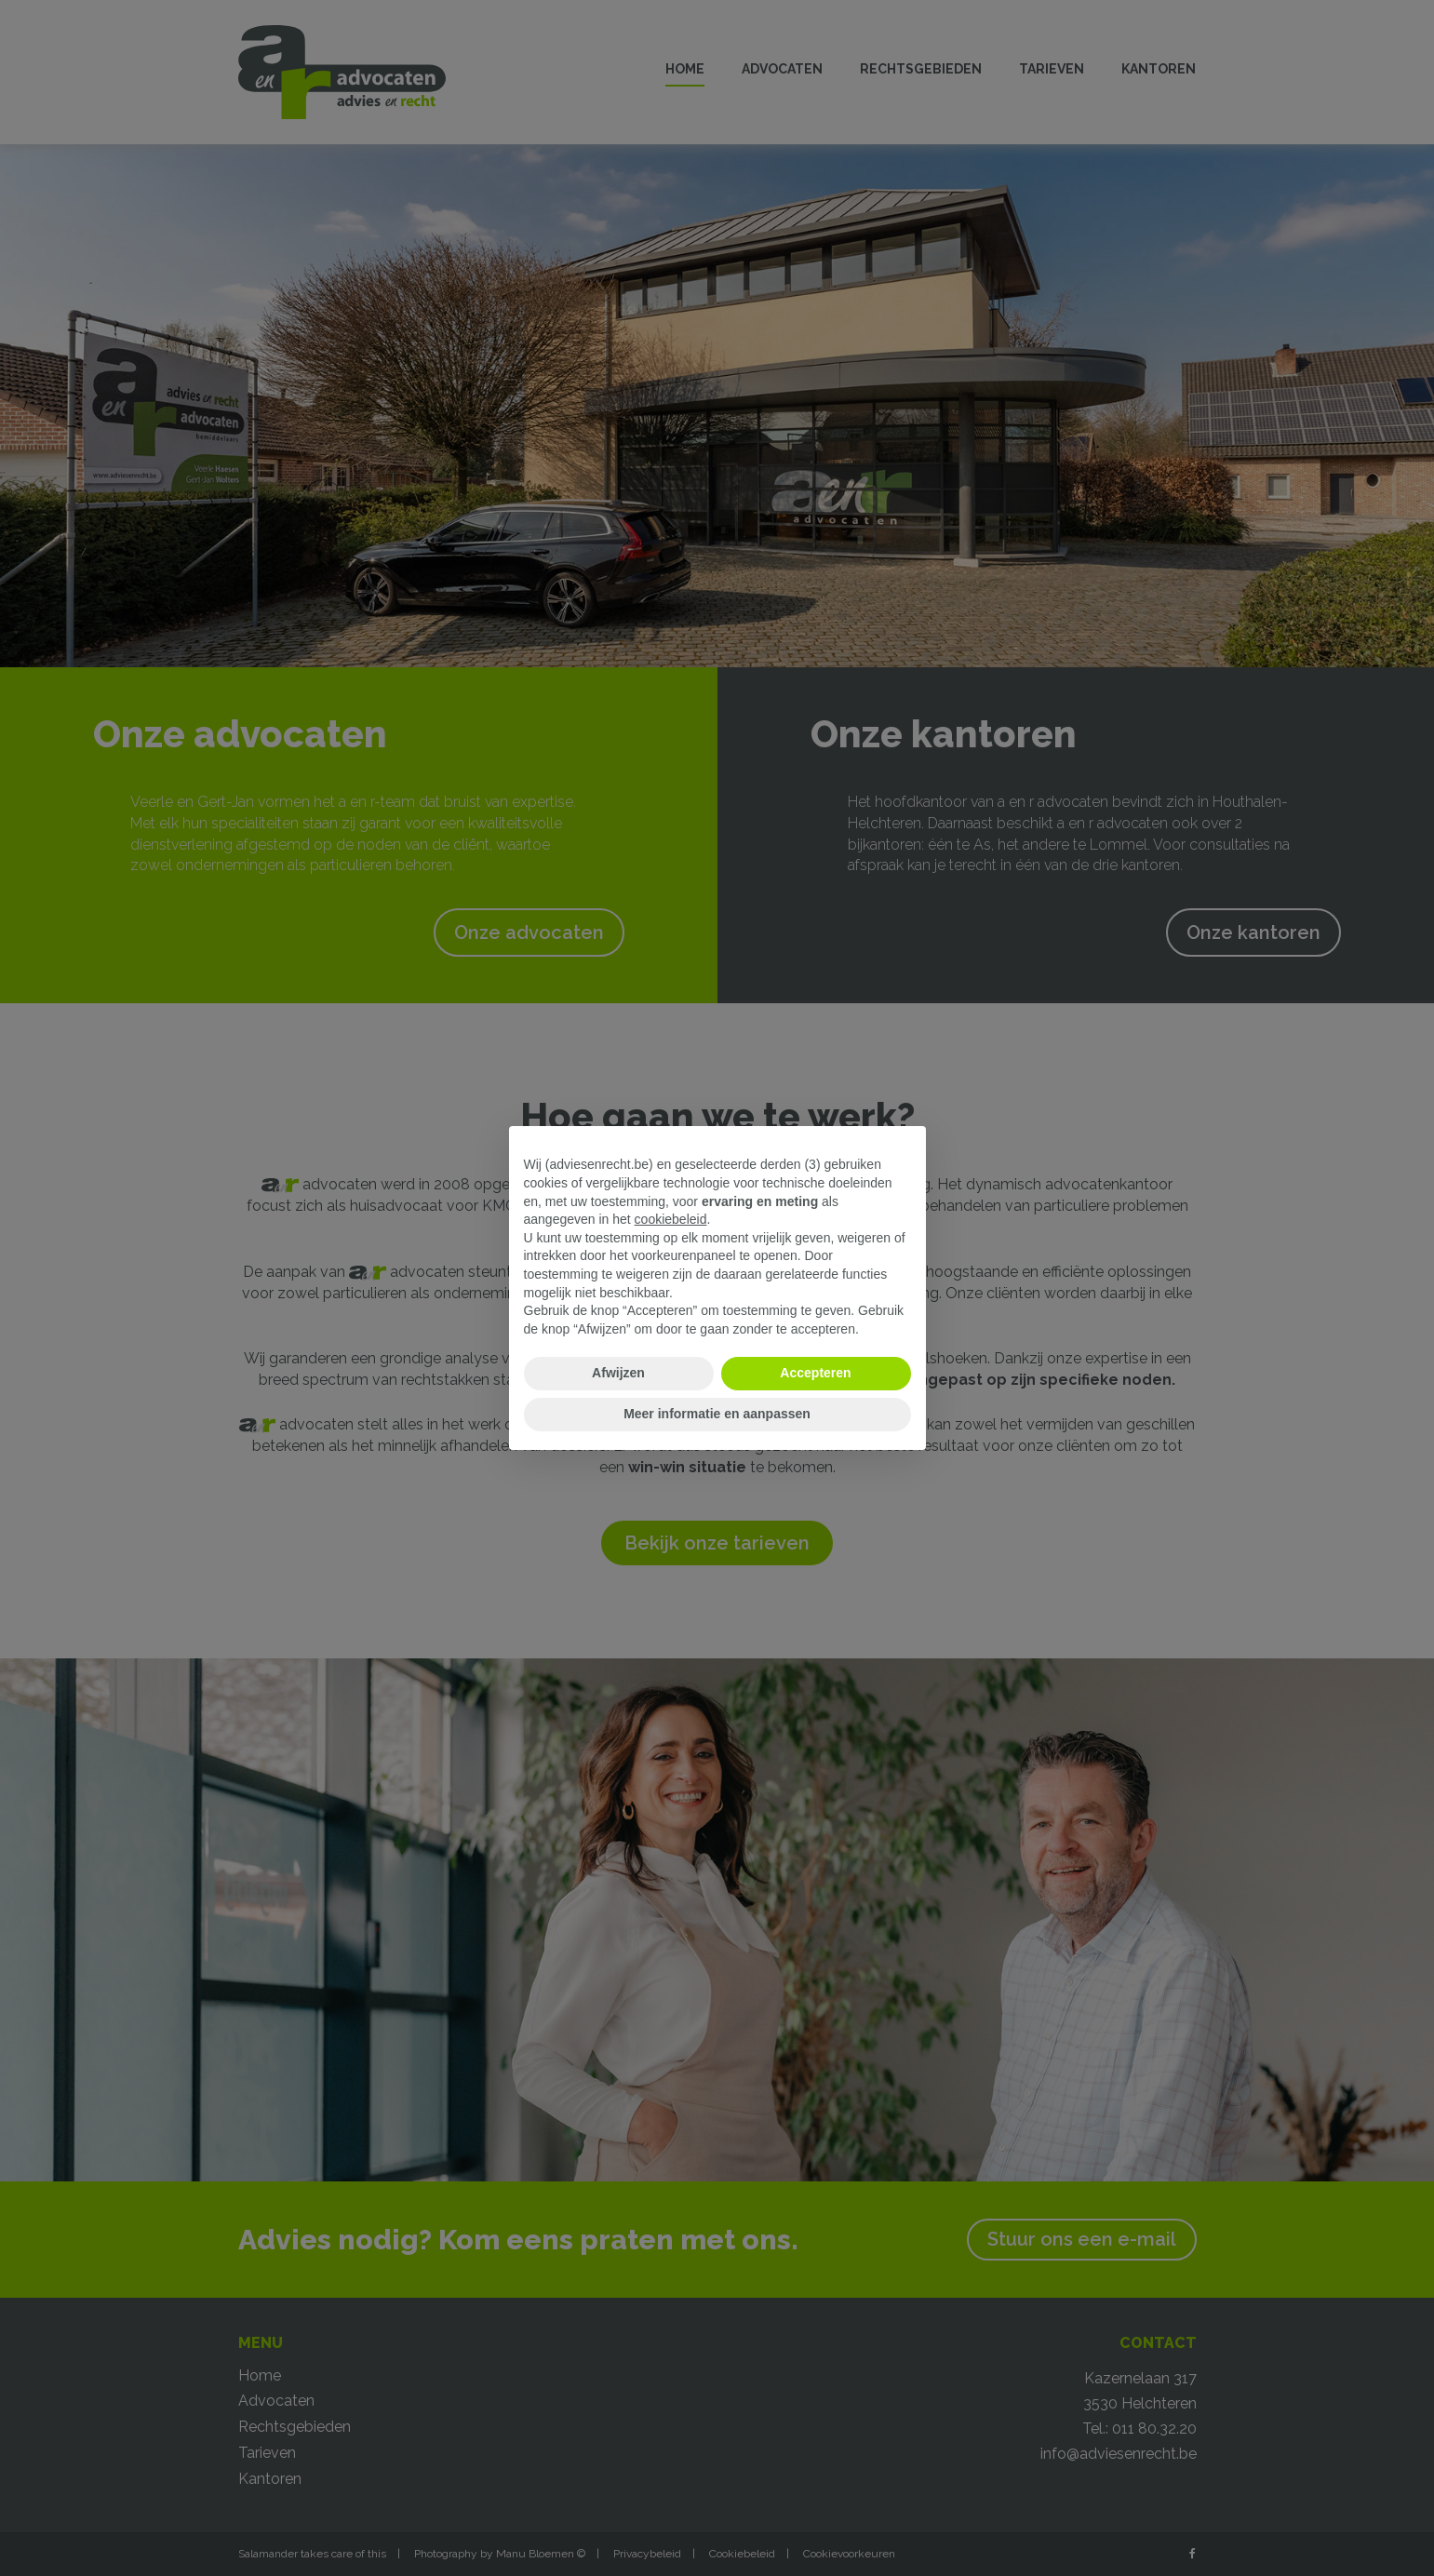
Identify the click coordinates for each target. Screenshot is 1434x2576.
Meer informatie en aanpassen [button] (717, 1413)
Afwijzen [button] (618, 1372)
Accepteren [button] (815, 1372)
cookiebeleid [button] (671, 1219)
